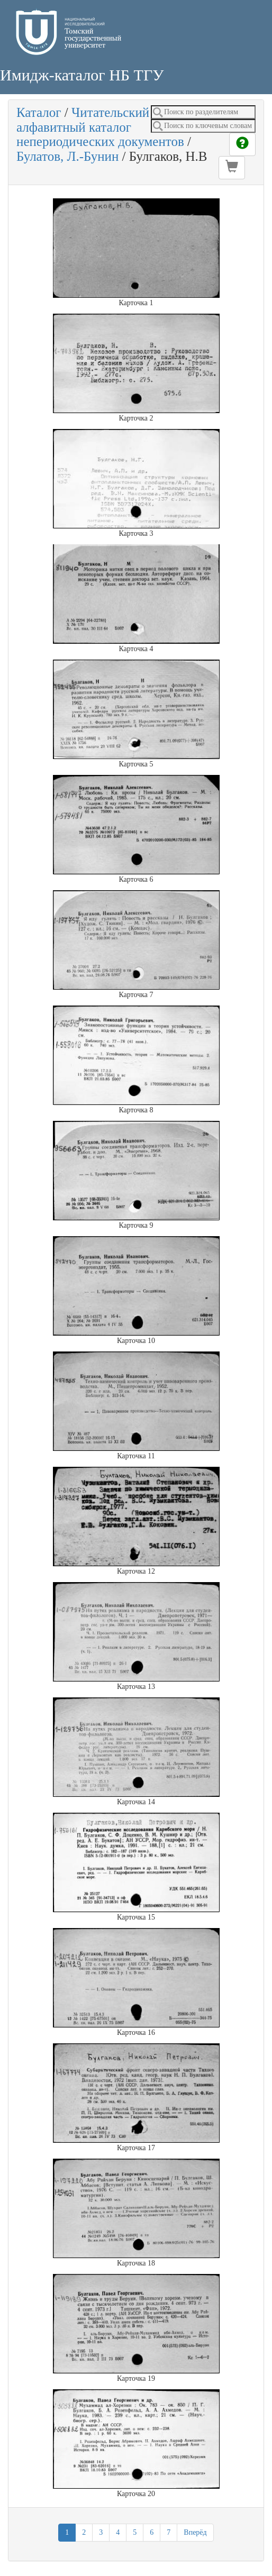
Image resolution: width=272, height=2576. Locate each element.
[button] (232, 167)
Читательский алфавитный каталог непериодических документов (100, 127)
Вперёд (195, 2532)
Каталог (38, 112)
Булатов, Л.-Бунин (67, 156)
